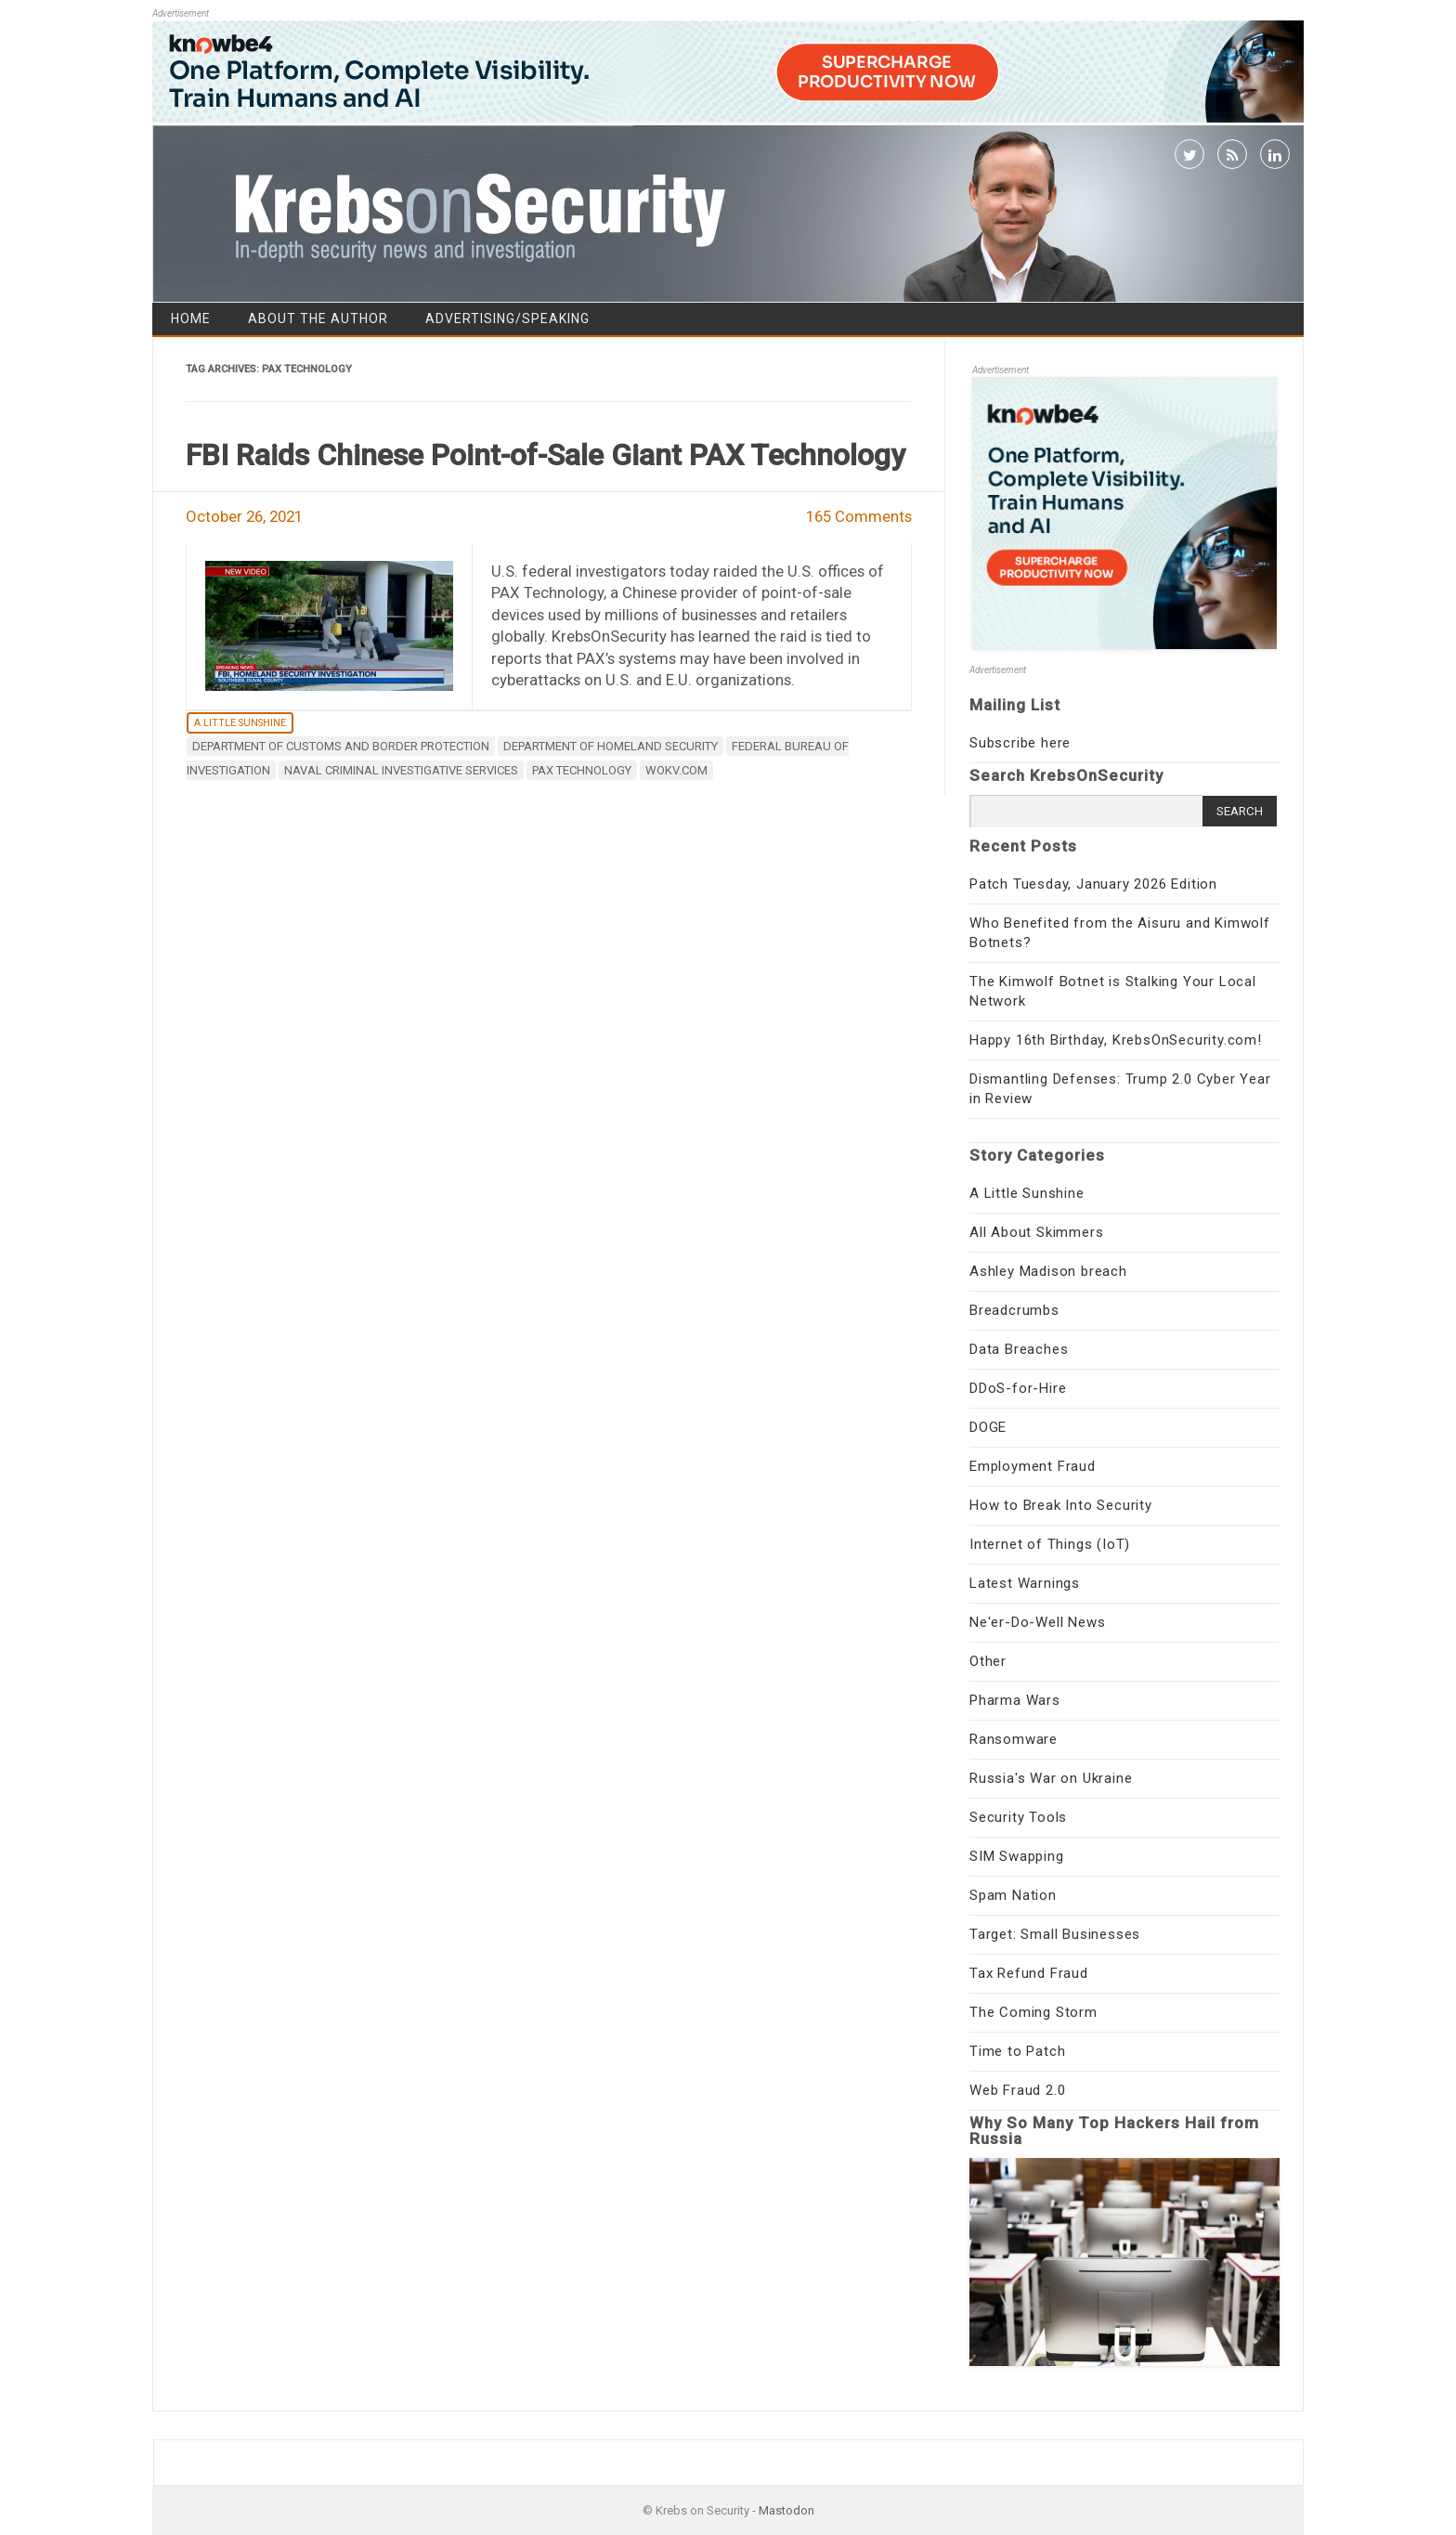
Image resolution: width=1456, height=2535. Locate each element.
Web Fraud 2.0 (1017, 2090)
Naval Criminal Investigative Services (401, 770)
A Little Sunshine (240, 723)
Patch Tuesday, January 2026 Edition (1093, 884)
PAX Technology (581, 770)
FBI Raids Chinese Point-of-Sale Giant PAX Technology (545, 455)
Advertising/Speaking (507, 318)
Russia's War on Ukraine (1050, 1778)
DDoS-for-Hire (1017, 1388)
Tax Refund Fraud (1028, 1973)
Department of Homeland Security (610, 746)
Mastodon (786, 2510)
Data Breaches (1018, 1349)
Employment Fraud (1032, 1466)
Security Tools (1018, 1817)
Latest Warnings (1024, 1583)
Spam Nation (1013, 1895)
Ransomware (1013, 1739)
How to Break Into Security (1060, 1505)
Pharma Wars (1014, 1700)
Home (191, 318)
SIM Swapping (1016, 1856)
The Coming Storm (1033, 2012)
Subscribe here (1020, 742)
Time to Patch (1017, 2051)
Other (988, 1661)
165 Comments (859, 516)
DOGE (988, 1427)
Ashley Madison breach (1048, 1271)
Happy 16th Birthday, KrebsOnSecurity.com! (1115, 1040)
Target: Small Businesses (1054, 1934)
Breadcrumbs (1014, 1310)
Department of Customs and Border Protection (340, 746)
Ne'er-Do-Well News (1037, 1622)
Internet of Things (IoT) (1049, 1544)
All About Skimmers (1036, 1232)
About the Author (318, 318)
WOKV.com (676, 770)
